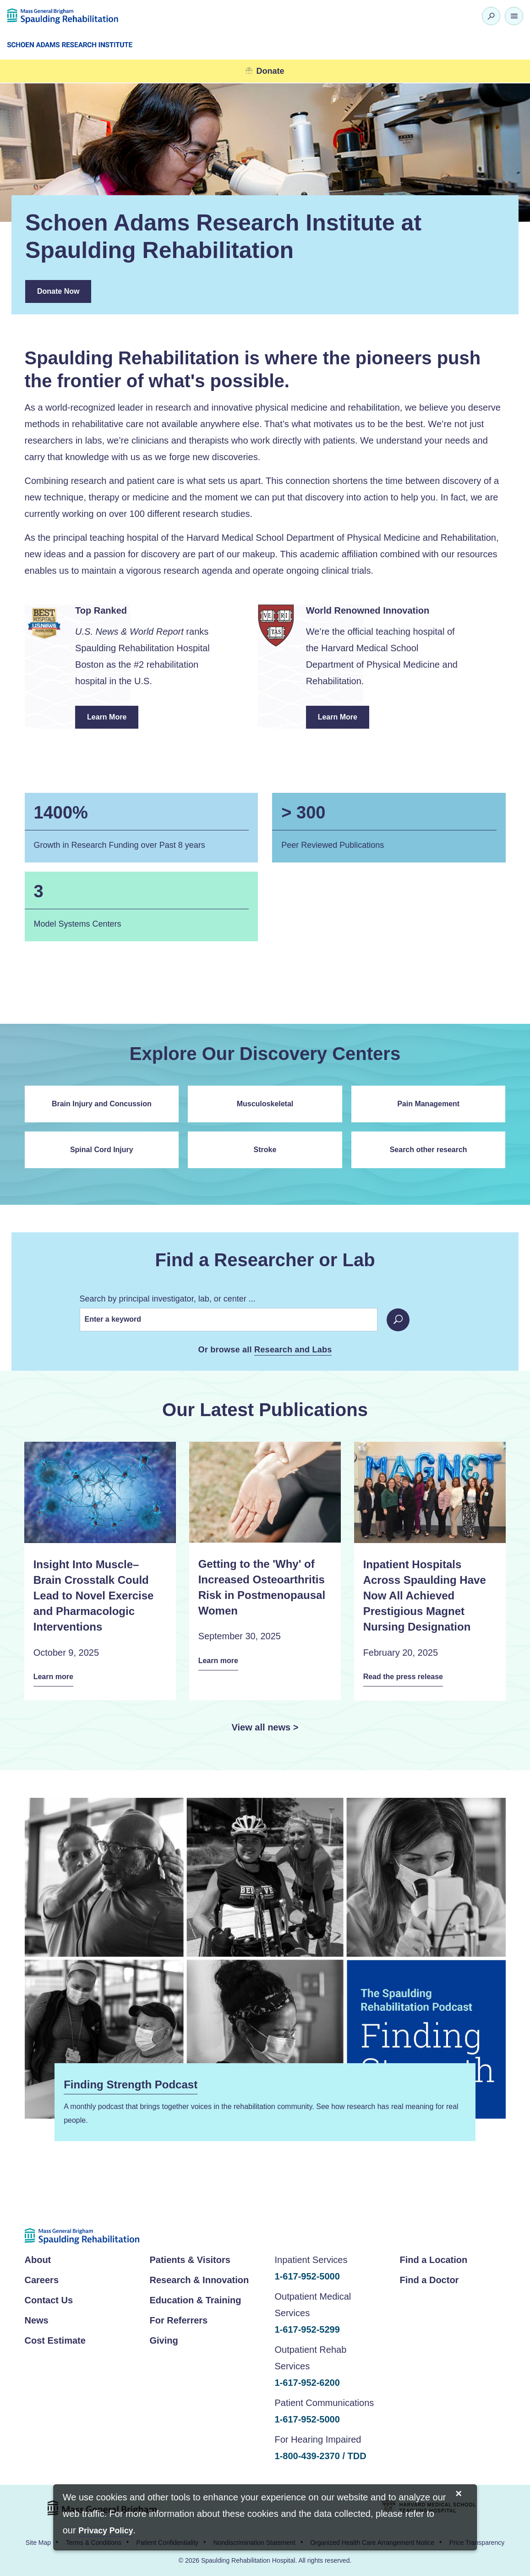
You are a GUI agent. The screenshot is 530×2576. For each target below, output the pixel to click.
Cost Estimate (55, 2339)
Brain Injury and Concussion (102, 1104)
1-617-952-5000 (307, 2275)
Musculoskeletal (265, 1104)
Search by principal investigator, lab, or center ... (168, 1298)
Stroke (265, 1149)
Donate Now (58, 291)
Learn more (56, 1677)
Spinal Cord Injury (101, 1149)
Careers (42, 2279)
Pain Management (428, 1104)
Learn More (112, 721)
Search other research (428, 1149)
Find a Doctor (429, 2279)
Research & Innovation (199, 2279)
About (38, 2258)
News (37, 2319)
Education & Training (195, 2299)
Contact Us (49, 2299)
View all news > (265, 1726)
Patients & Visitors (190, 2258)
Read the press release (409, 1677)
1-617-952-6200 (307, 2381)
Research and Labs (293, 1350)
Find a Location (434, 2258)
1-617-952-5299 (307, 2328)
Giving (164, 2339)
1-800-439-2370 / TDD (320, 2455)
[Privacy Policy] (105, 2531)
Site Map (38, 2541)
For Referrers (179, 2319)
